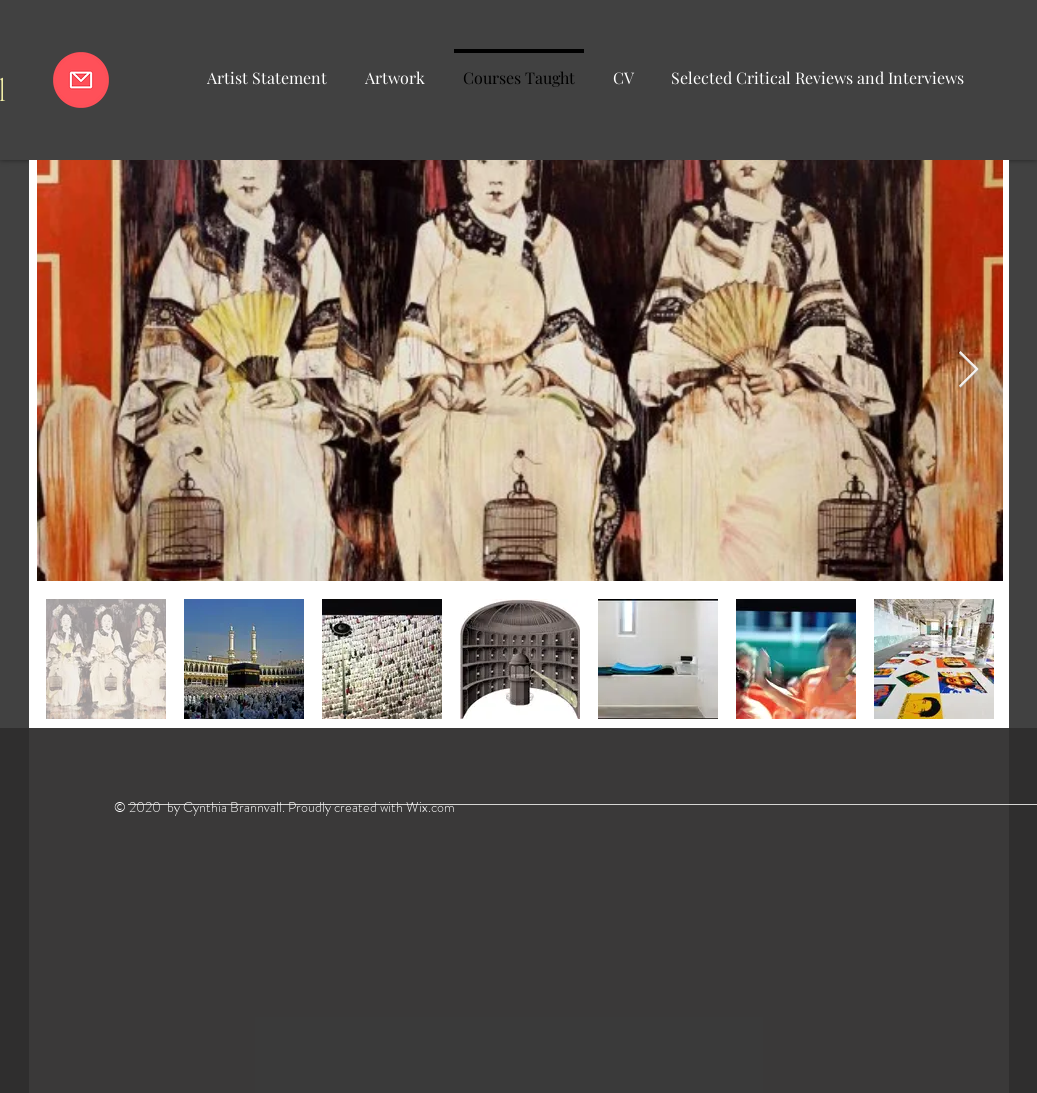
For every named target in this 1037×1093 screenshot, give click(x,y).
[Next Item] (968, 370)
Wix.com (430, 807)
